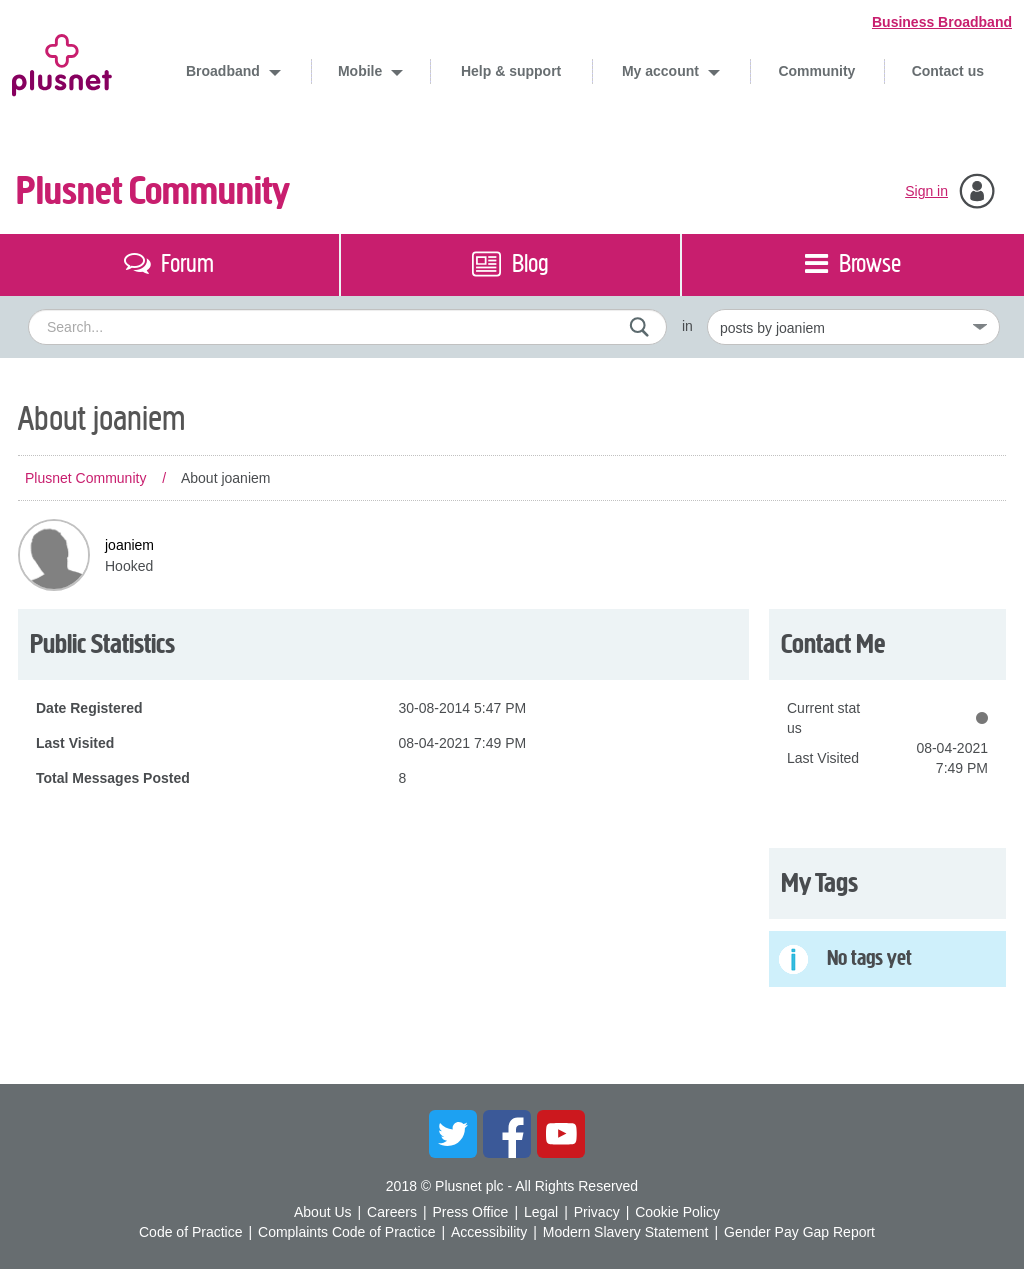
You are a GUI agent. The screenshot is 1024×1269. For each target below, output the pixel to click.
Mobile (362, 71)
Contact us (948, 71)
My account (662, 71)
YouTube (561, 1134)
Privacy (597, 1212)
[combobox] (347, 327)
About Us (323, 1212)
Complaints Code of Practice (346, 1232)
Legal (541, 1212)
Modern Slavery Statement (626, 1232)
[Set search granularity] (853, 327)
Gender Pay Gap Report (799, 1232)
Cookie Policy (677, 1212)
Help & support (511, 71)
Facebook (507, 1134)
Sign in (926, 191)
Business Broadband (942, 22)
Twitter (453, 1134)
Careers (392, 1212)
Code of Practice (191, 1232)
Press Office (470, 1212)
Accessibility (489, 1232)
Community (816, 71)
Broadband (225, 71)
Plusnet (62, 61)
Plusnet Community (153, 191)
